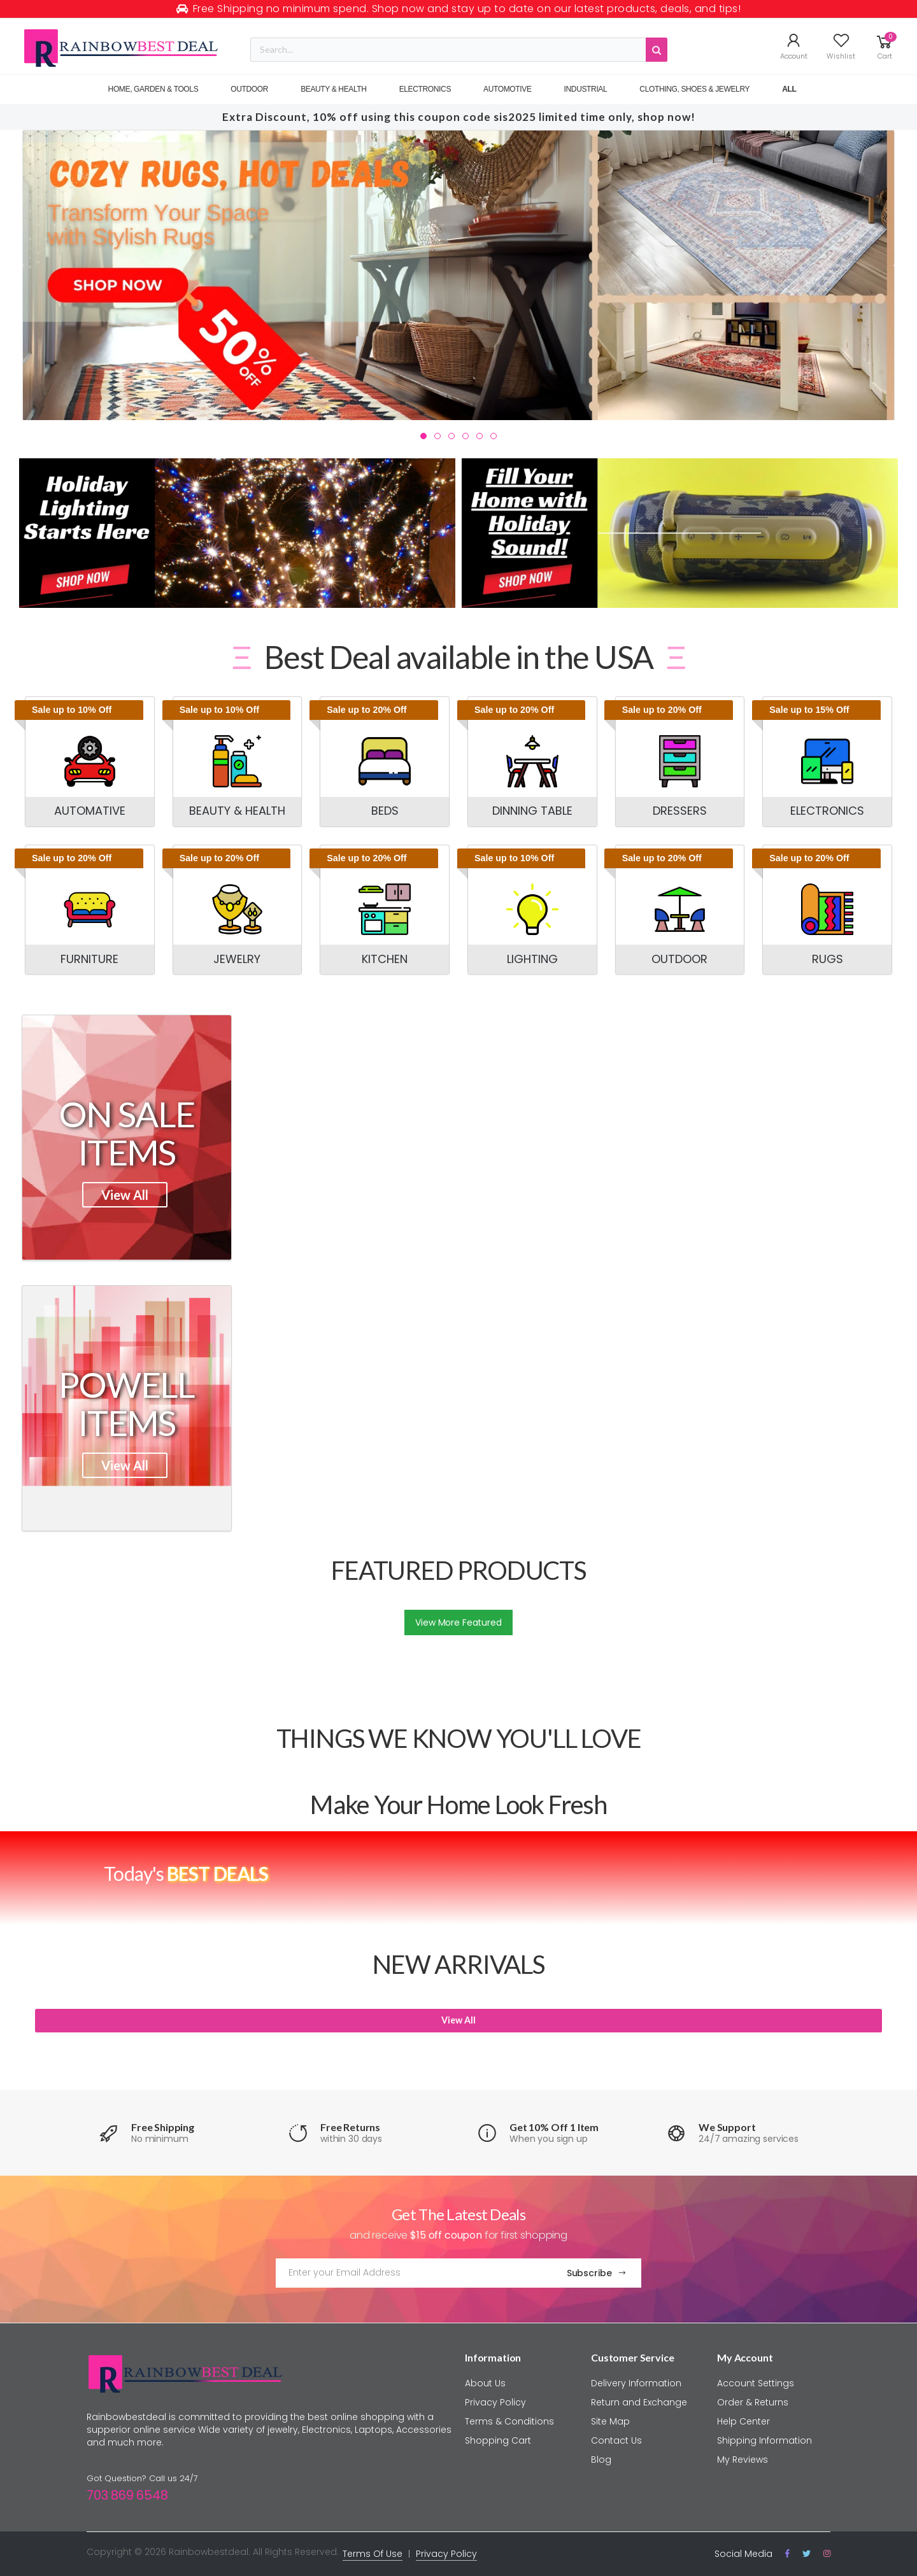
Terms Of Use (372, 2553)
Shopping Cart (498, 2440)
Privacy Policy (495, 2402)
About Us (485, 2383)
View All (124, 1194)
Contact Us (616, 2440)
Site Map (610, 2421)
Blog (601, 2459)
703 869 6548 (127, 2495)
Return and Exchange (639, 2402)
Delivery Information (636, 2383)
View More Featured (458, 1622)
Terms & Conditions (509, 2421)
